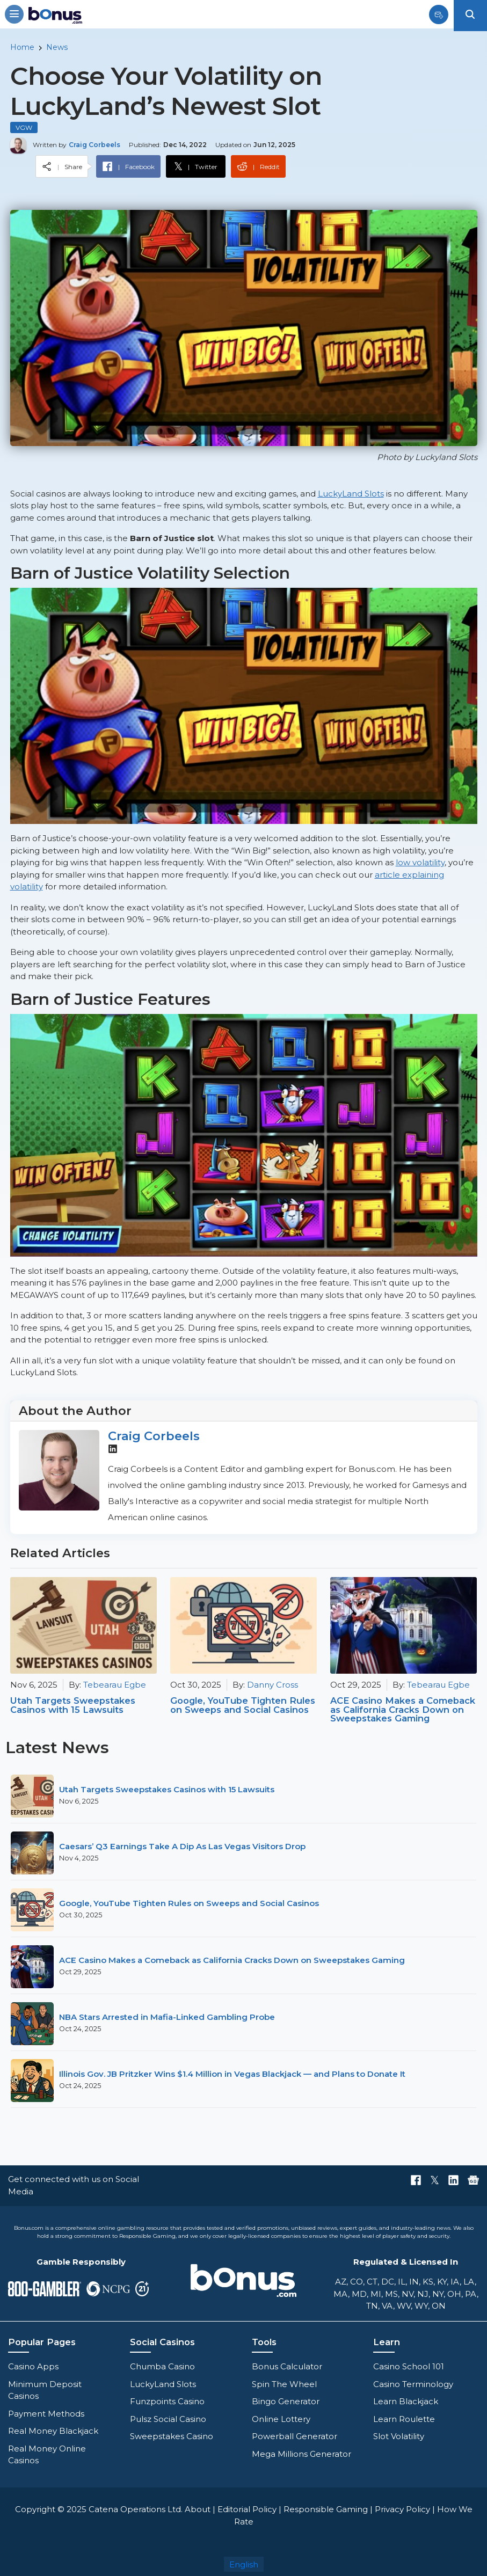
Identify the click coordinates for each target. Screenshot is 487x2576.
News (57, 47)
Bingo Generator (285, 2401)
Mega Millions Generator (301, 2454)
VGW (24, 127)
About (197, 2509)
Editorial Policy (247, 2509)
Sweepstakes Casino (171, 2436)
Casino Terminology (413, 2384)
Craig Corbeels (154, 1435)
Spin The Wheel (284, 2384)
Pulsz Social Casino (168, 2419)
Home (22, 47)
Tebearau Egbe (114, 1685)
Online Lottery (281, 2419)
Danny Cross (272, 1685)
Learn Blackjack (405, 2401)
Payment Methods (46, 2414)
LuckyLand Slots (351, 493)
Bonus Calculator (287, 2366)
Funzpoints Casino (167, 2401)
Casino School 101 (408, 2366)
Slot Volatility (398, 2436)
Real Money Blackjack (53, 2431)
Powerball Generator (294, 2436)
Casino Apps (33, 2366)
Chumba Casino (162, 2366)
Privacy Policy (402, 2509)
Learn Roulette (404, 2419)
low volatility (420, 862)
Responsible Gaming (326, 2509)
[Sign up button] (438, 16)
